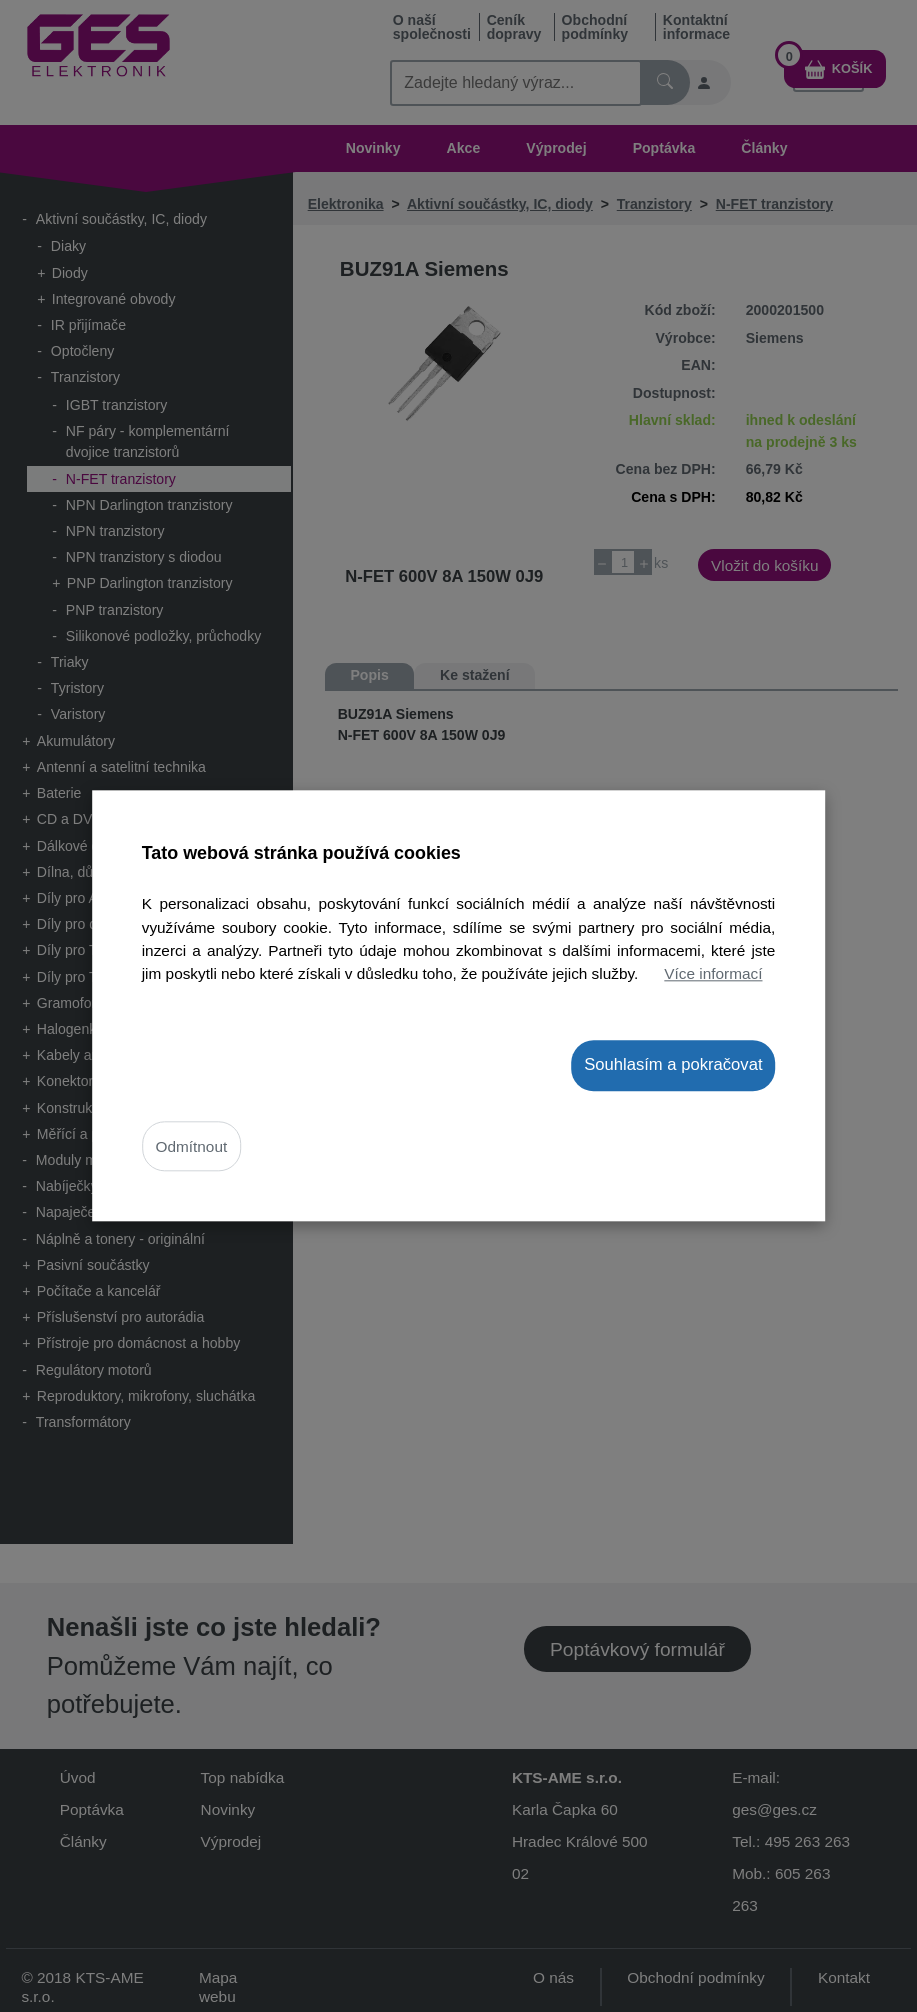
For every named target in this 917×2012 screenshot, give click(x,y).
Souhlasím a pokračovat (673, 1064)
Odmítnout (192, 1146)
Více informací (713, 973)
